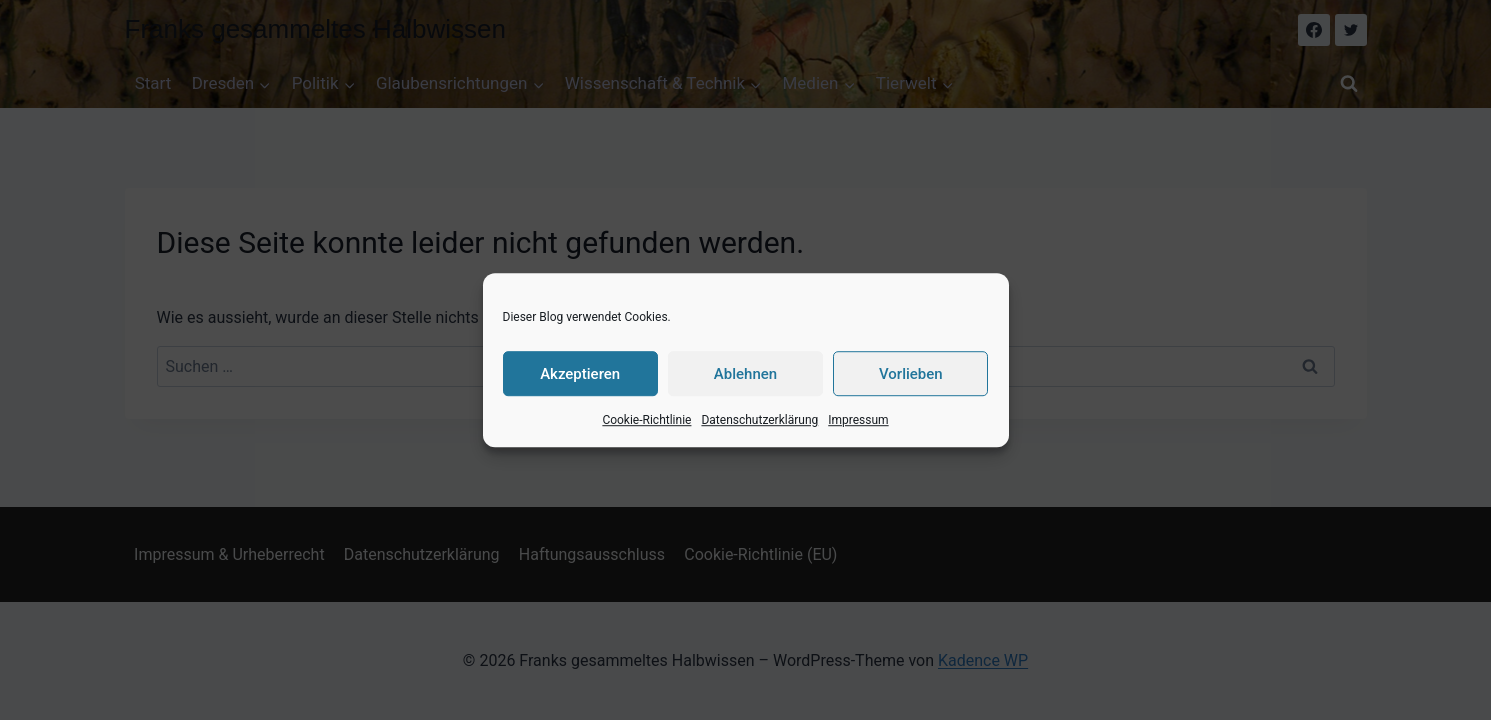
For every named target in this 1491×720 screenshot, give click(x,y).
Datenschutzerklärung (759, 420)
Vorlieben (911, 374)
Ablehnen (745, 374)
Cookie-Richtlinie (646, 420)
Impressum (858, 420)
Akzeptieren (580, 374)
